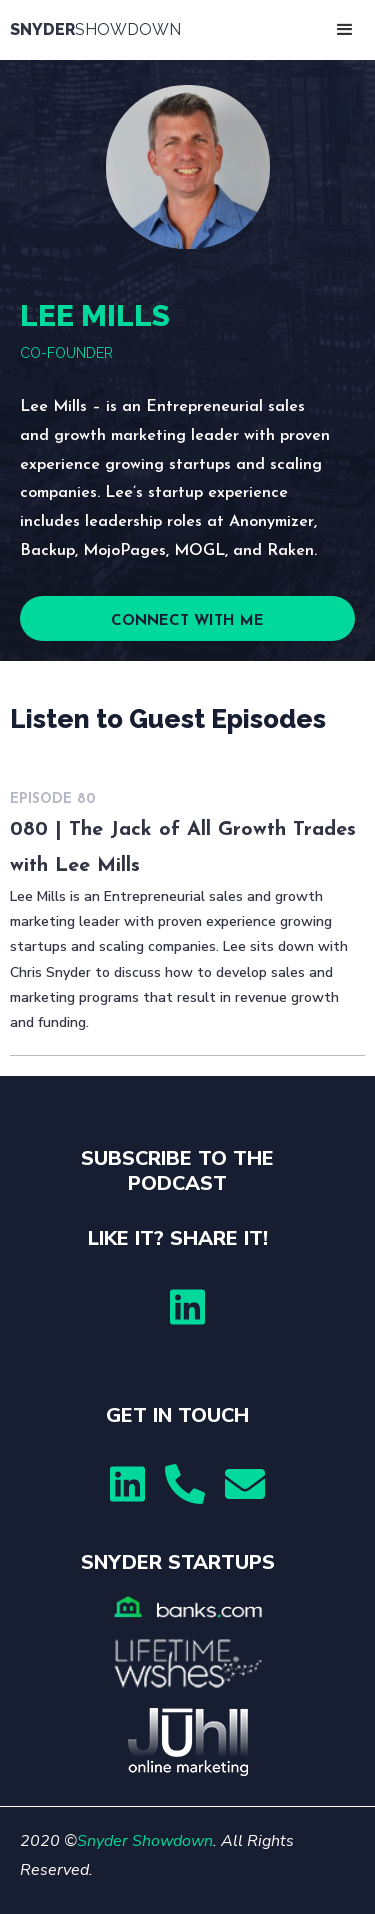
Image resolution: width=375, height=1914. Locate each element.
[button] (345, 30)
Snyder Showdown (145, 1841)
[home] (100, 30)
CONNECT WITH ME (187, 621)
